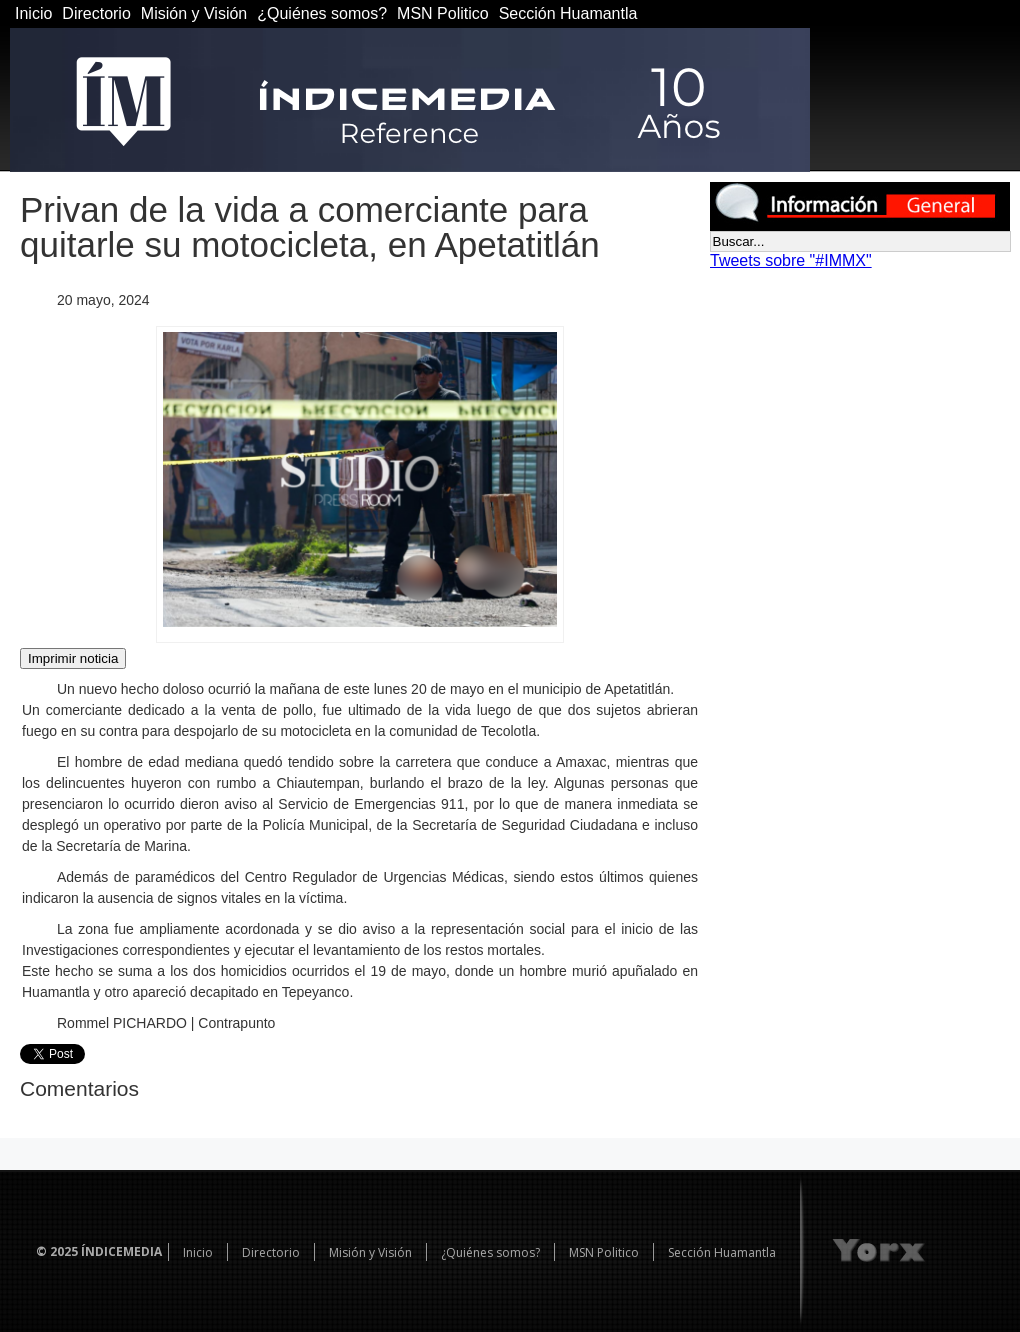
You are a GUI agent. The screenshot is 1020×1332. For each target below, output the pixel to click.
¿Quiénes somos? (322, 13)
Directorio (96, 13)
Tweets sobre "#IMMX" (791, 260)
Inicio (33, 13)
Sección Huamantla (568, 13)
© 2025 (57, 1251)
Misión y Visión (194, 13)
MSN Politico (443, 13)
